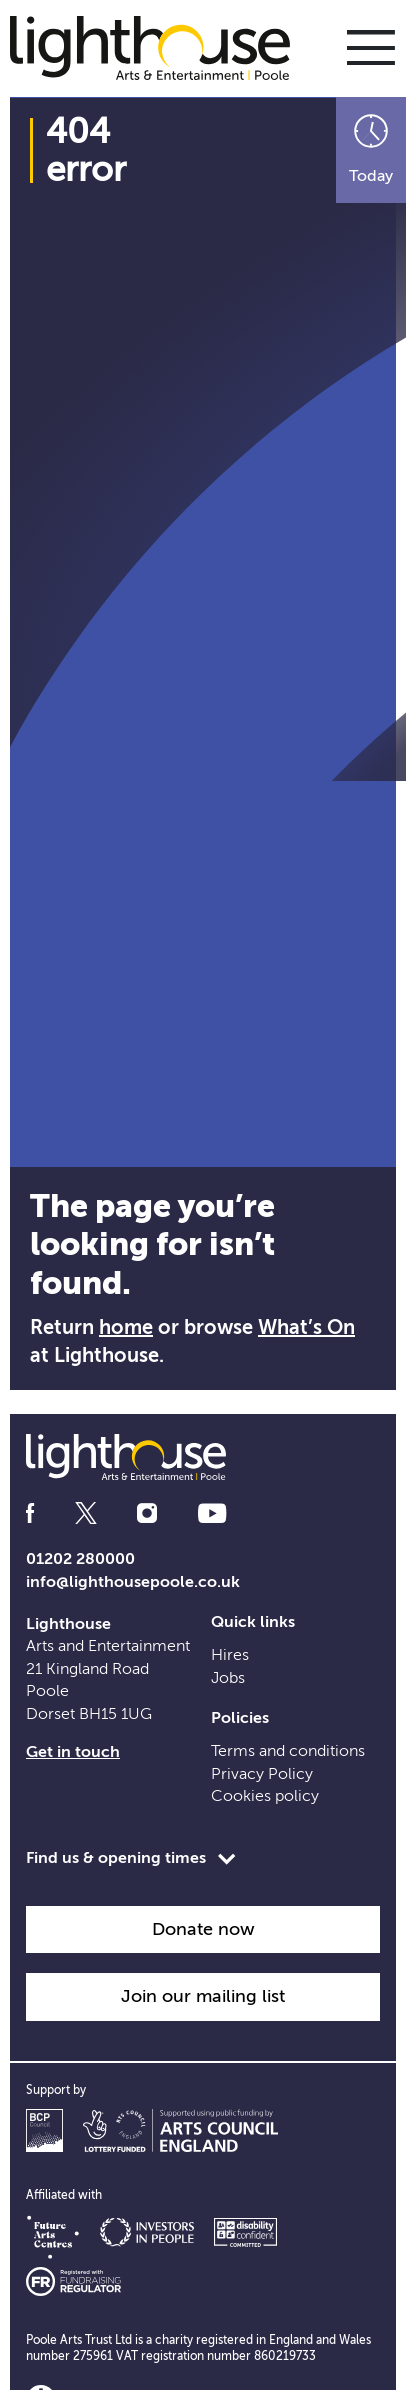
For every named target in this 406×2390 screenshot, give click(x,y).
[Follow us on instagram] (147, 1513)
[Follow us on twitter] (86, 1513)
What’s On (306, 1327)
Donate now (203, 1929)
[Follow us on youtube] (212, 1513)
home (126, 1327)
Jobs (228, 1678)
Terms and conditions (288, 1751)
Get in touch (73, 1752)
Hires (230, 1655)
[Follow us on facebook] (30, 1513)
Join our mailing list (203, 1996)
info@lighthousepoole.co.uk (133, 1582)
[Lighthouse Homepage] (160, 47)
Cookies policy (265, 1796)
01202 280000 (80, 1559)
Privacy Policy (262, 1774)
